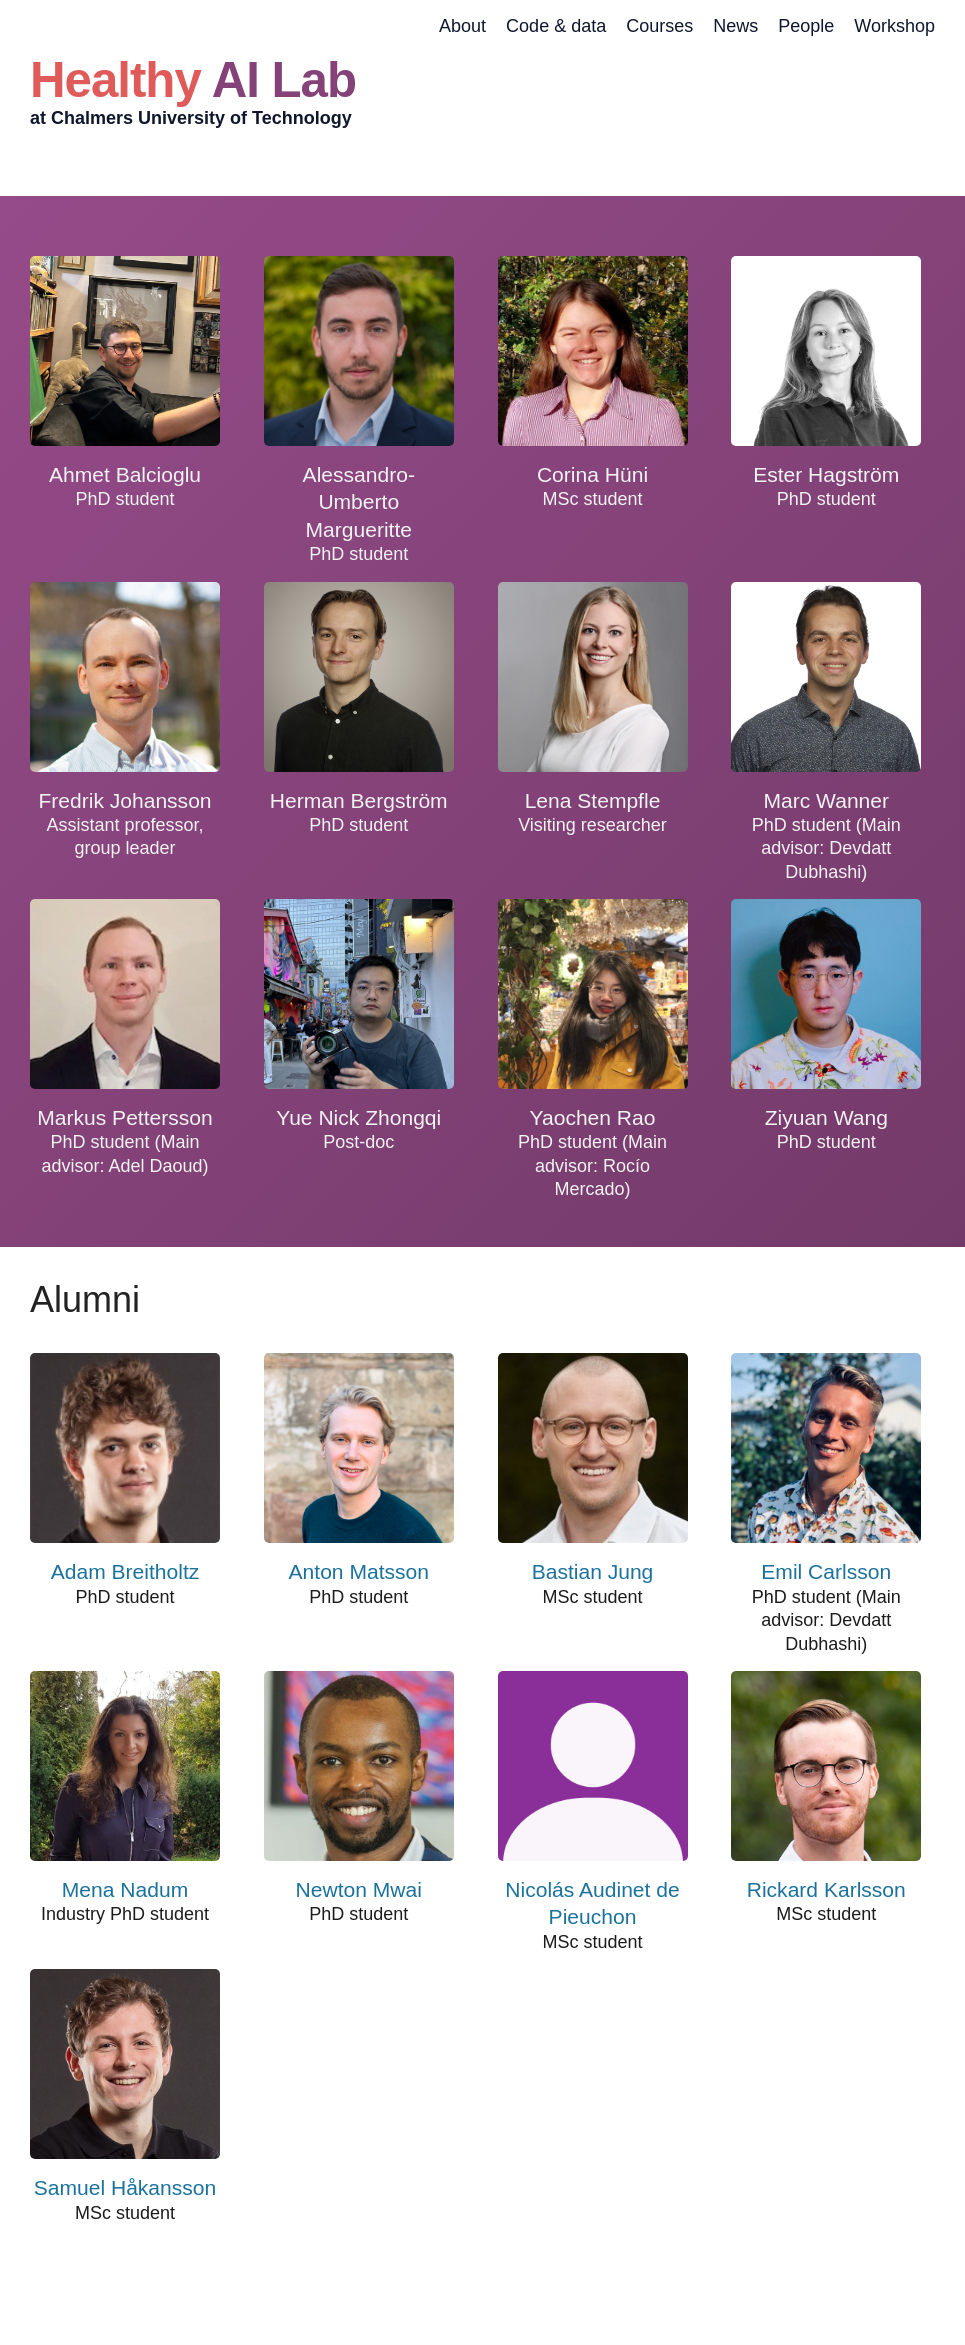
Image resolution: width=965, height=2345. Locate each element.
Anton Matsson (359, 1571)
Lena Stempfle (593, 800)
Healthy (193, 79)
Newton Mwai (359, 1889)
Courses (659, 26)
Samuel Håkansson (125, 2187)
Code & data (556, 26)
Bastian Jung (593, 1571)
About (462, 26)
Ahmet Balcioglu (125, 474)
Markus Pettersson (124, 1117)
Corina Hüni (592, 474)
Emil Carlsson (826, 1571)
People (806, 26)
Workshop (894, 26)
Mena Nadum (125, 1889)
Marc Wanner (826, 800)
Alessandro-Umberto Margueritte (359, 502)
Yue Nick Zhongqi (358, 1117)
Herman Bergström (359, 800)
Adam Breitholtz (125, 1571)
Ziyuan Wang (826, 1117)
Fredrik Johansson (124, 800)
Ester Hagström (826, 474)
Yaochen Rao (593, 1117)
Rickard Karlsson (826, 1889)
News (735, 26)
